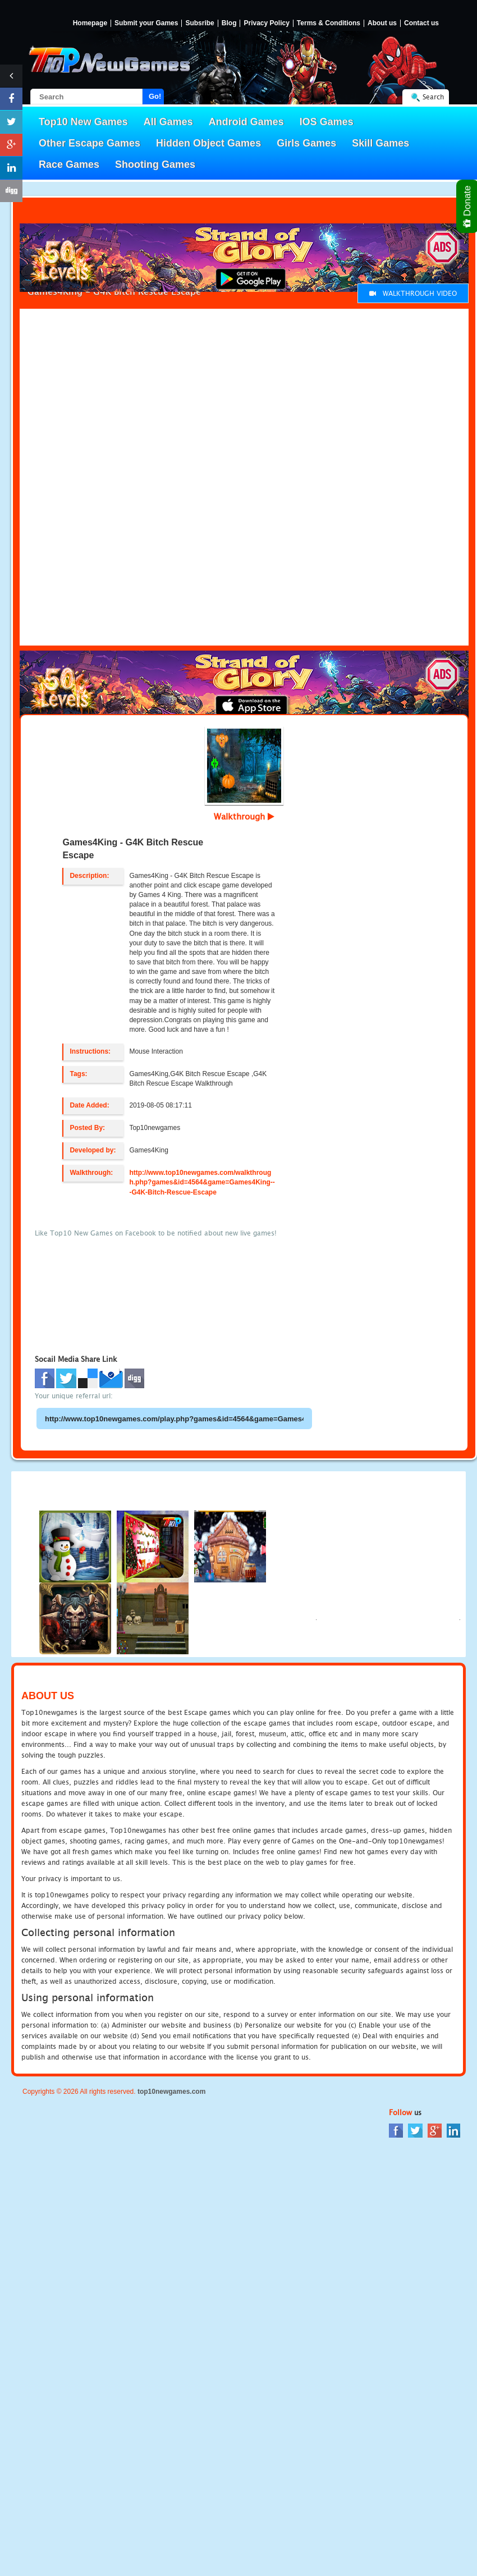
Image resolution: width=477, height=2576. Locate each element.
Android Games (246, 121)
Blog (229, 23)
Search (433, 97)
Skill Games (380, 143)
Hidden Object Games (208, 143)
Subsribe (199, 23)
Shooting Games (155, 164)
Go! (155, 96)
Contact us (421, 23)
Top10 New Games (83, 121)
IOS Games (327, 121)
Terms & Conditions (328, 23)
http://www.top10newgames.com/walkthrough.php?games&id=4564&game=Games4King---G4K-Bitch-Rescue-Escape (201, 1182)
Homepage (90, 23)
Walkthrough (244, 816)
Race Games (69, 164)
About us (382, 23)
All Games (168, 121)
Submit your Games (146, 23)
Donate (467, 206)
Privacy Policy (266, 23)
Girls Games (306, 143)
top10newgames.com (171, 2091)
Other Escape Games (89, 143)
